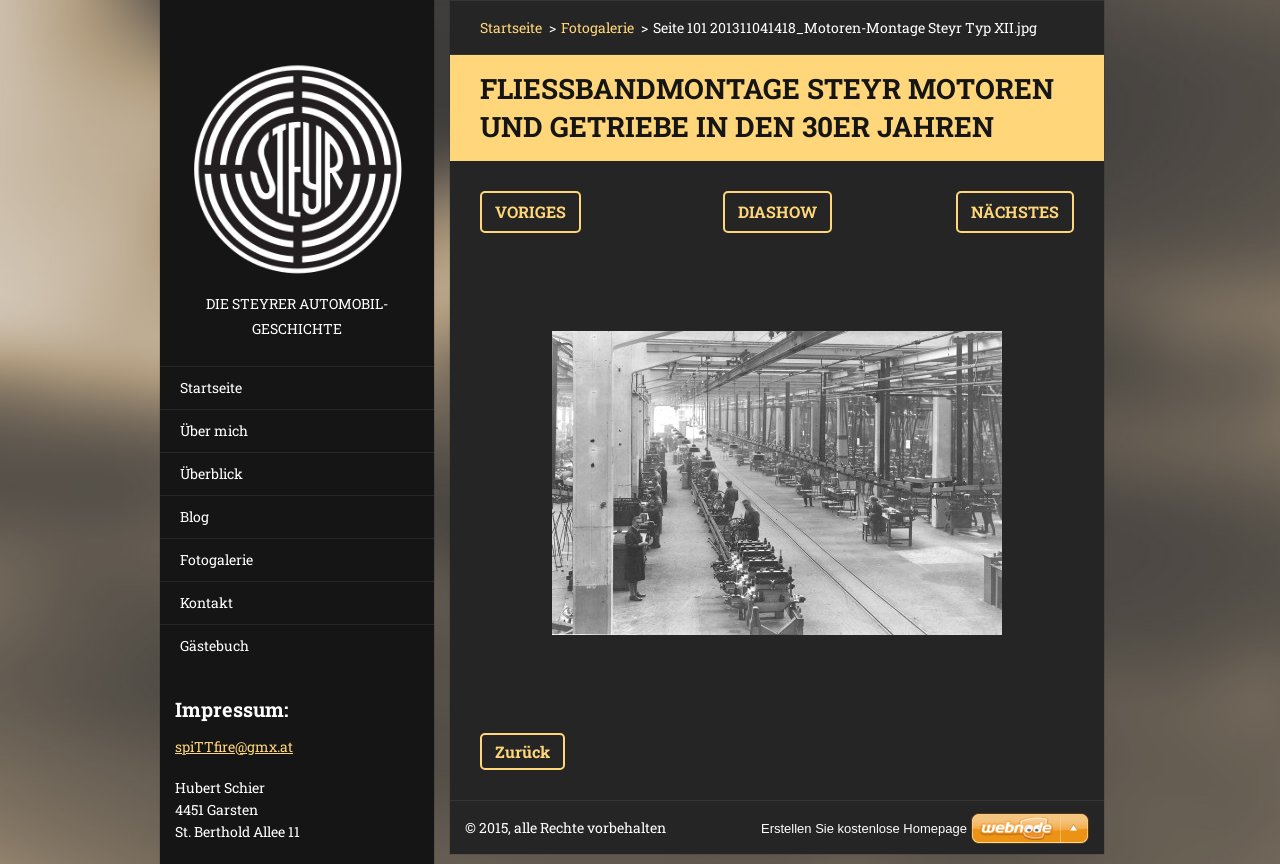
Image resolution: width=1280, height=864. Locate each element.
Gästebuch (214, 645)
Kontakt (206, 602)
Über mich (214, 430)
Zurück (522, 751)
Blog (194, 516)
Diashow (777, 211)
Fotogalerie (216, 559)
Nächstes (1015, 211)
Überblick (211, 473)
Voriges (530, 211)
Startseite (211, 387)
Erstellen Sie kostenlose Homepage (864, 828)
